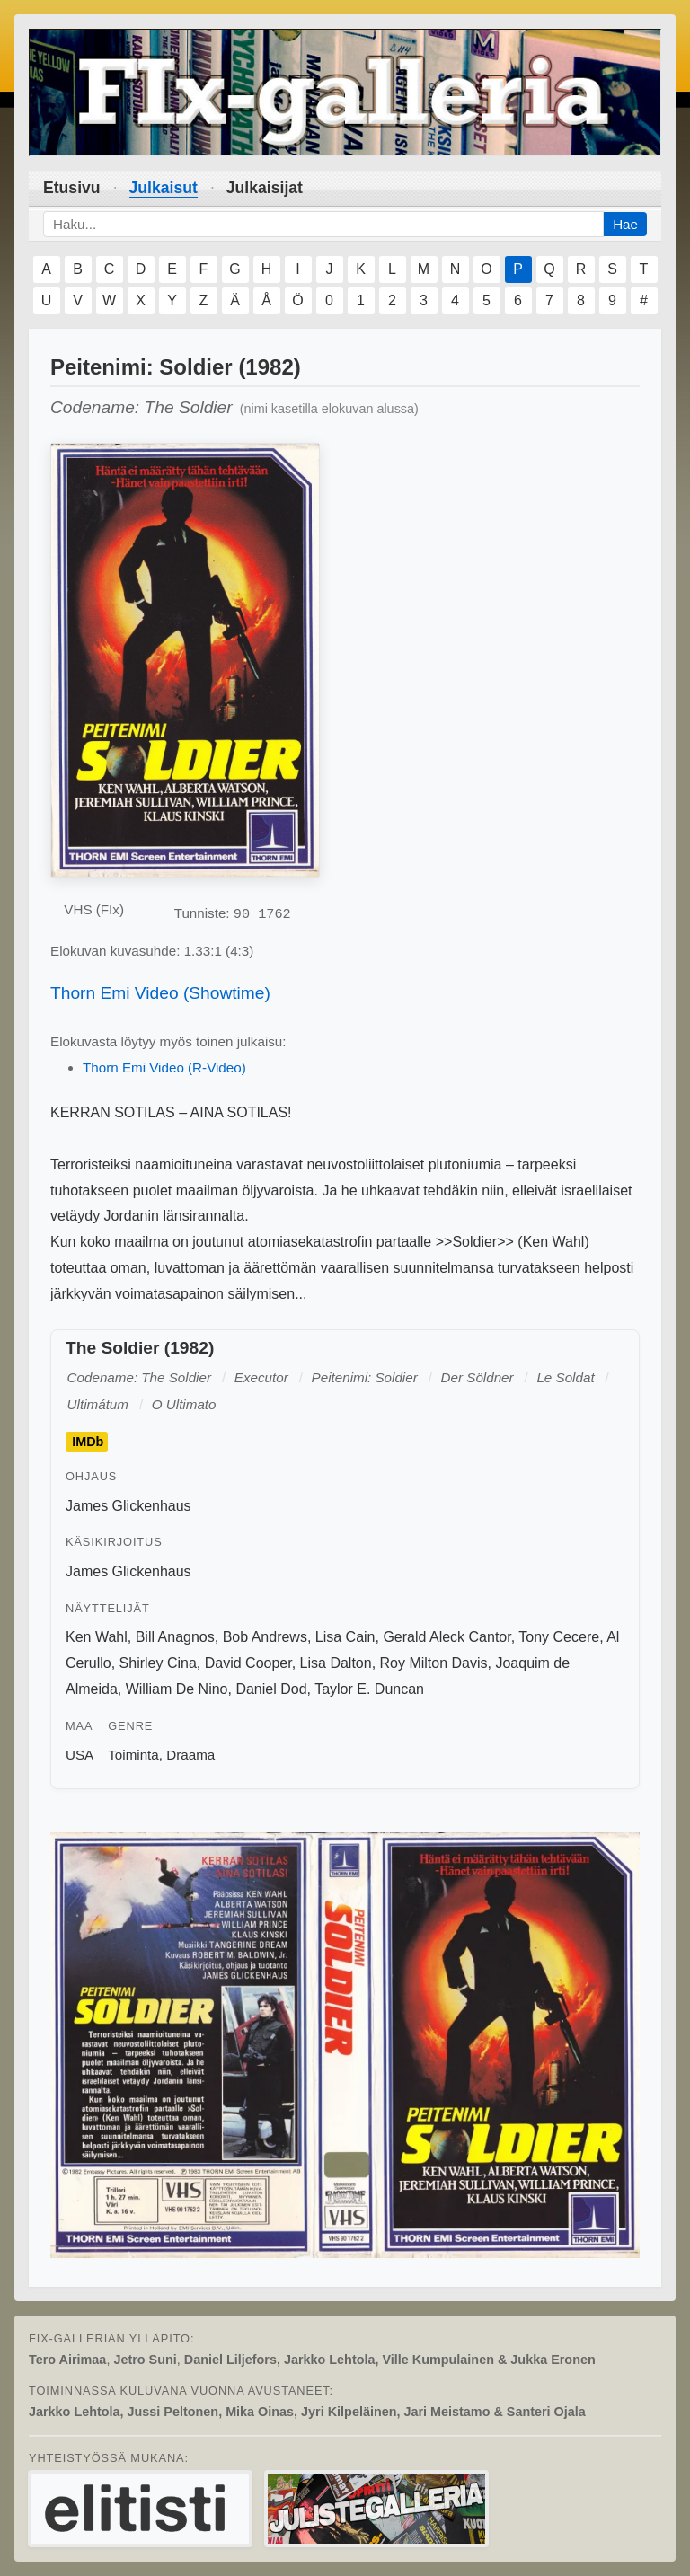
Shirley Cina (158, 1663)
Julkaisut (163, 188)
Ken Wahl (97, 1637)
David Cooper (248, 1663)
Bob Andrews (265, 1637)
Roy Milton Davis (434, 1663)
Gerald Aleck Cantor (446, 1637)
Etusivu (72, 188)
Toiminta (133, 1754)
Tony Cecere (558, 1637)
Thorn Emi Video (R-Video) (164, 1067)
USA (79, 1754)
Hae (625, 224)
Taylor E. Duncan (369, 1689)
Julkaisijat (264, 188)
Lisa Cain (345, 1637)
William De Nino (177, 1689)
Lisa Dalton (336, 1663)
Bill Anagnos (175, 1637)
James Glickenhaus (128, 1505)
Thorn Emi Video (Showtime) (160, 993)
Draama (190, 1754)
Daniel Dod (270, 1689)
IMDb (87, 1442)
